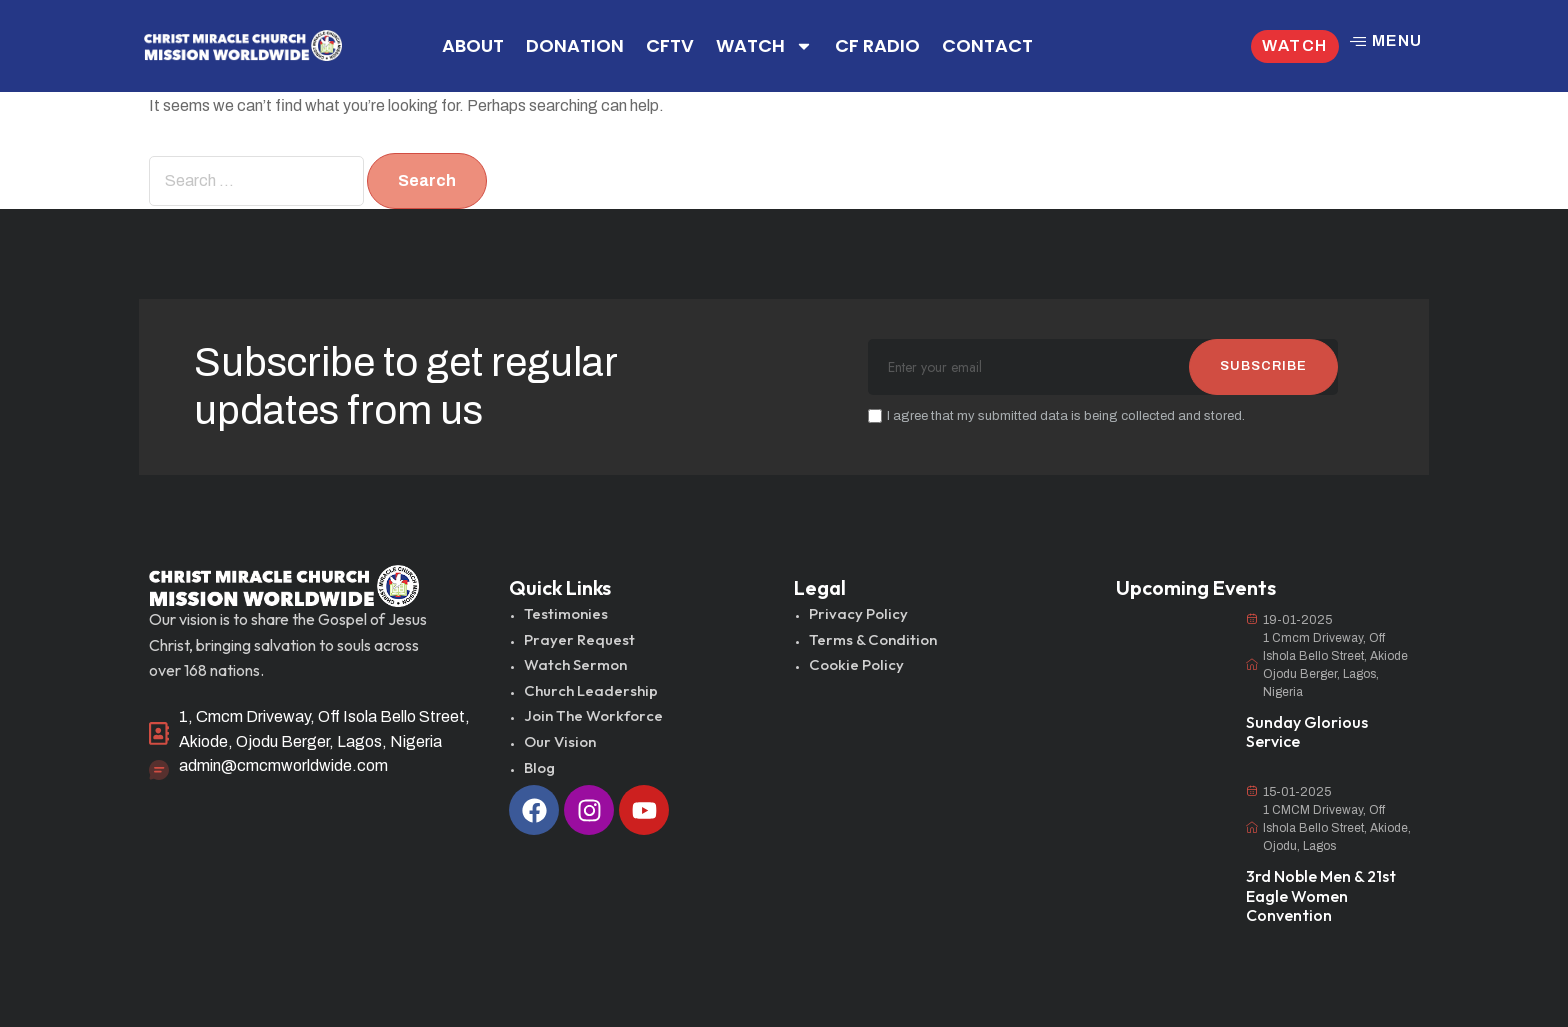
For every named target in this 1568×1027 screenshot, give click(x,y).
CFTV (670, 45)
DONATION (575, 45)
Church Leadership (591, 690)
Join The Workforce (593, 715)
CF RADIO (877, 45)
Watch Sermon (575, 664)
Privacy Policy (858, 613)
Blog (539, 767)
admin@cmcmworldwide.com (283, 765)
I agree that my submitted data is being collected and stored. (1056, 416)
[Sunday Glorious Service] (1171, 651)
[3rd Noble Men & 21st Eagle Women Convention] (1171, 823)
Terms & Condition (873, 639)
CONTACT (987, 45)
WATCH (764, 46)
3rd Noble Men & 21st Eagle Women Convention (1321, 895)
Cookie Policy (856, 664)
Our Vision (560, 741)
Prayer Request (579, 639)
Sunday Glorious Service (1307, 731)
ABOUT (473, 45)
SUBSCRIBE (1263, 366)
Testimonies (566, 613)
